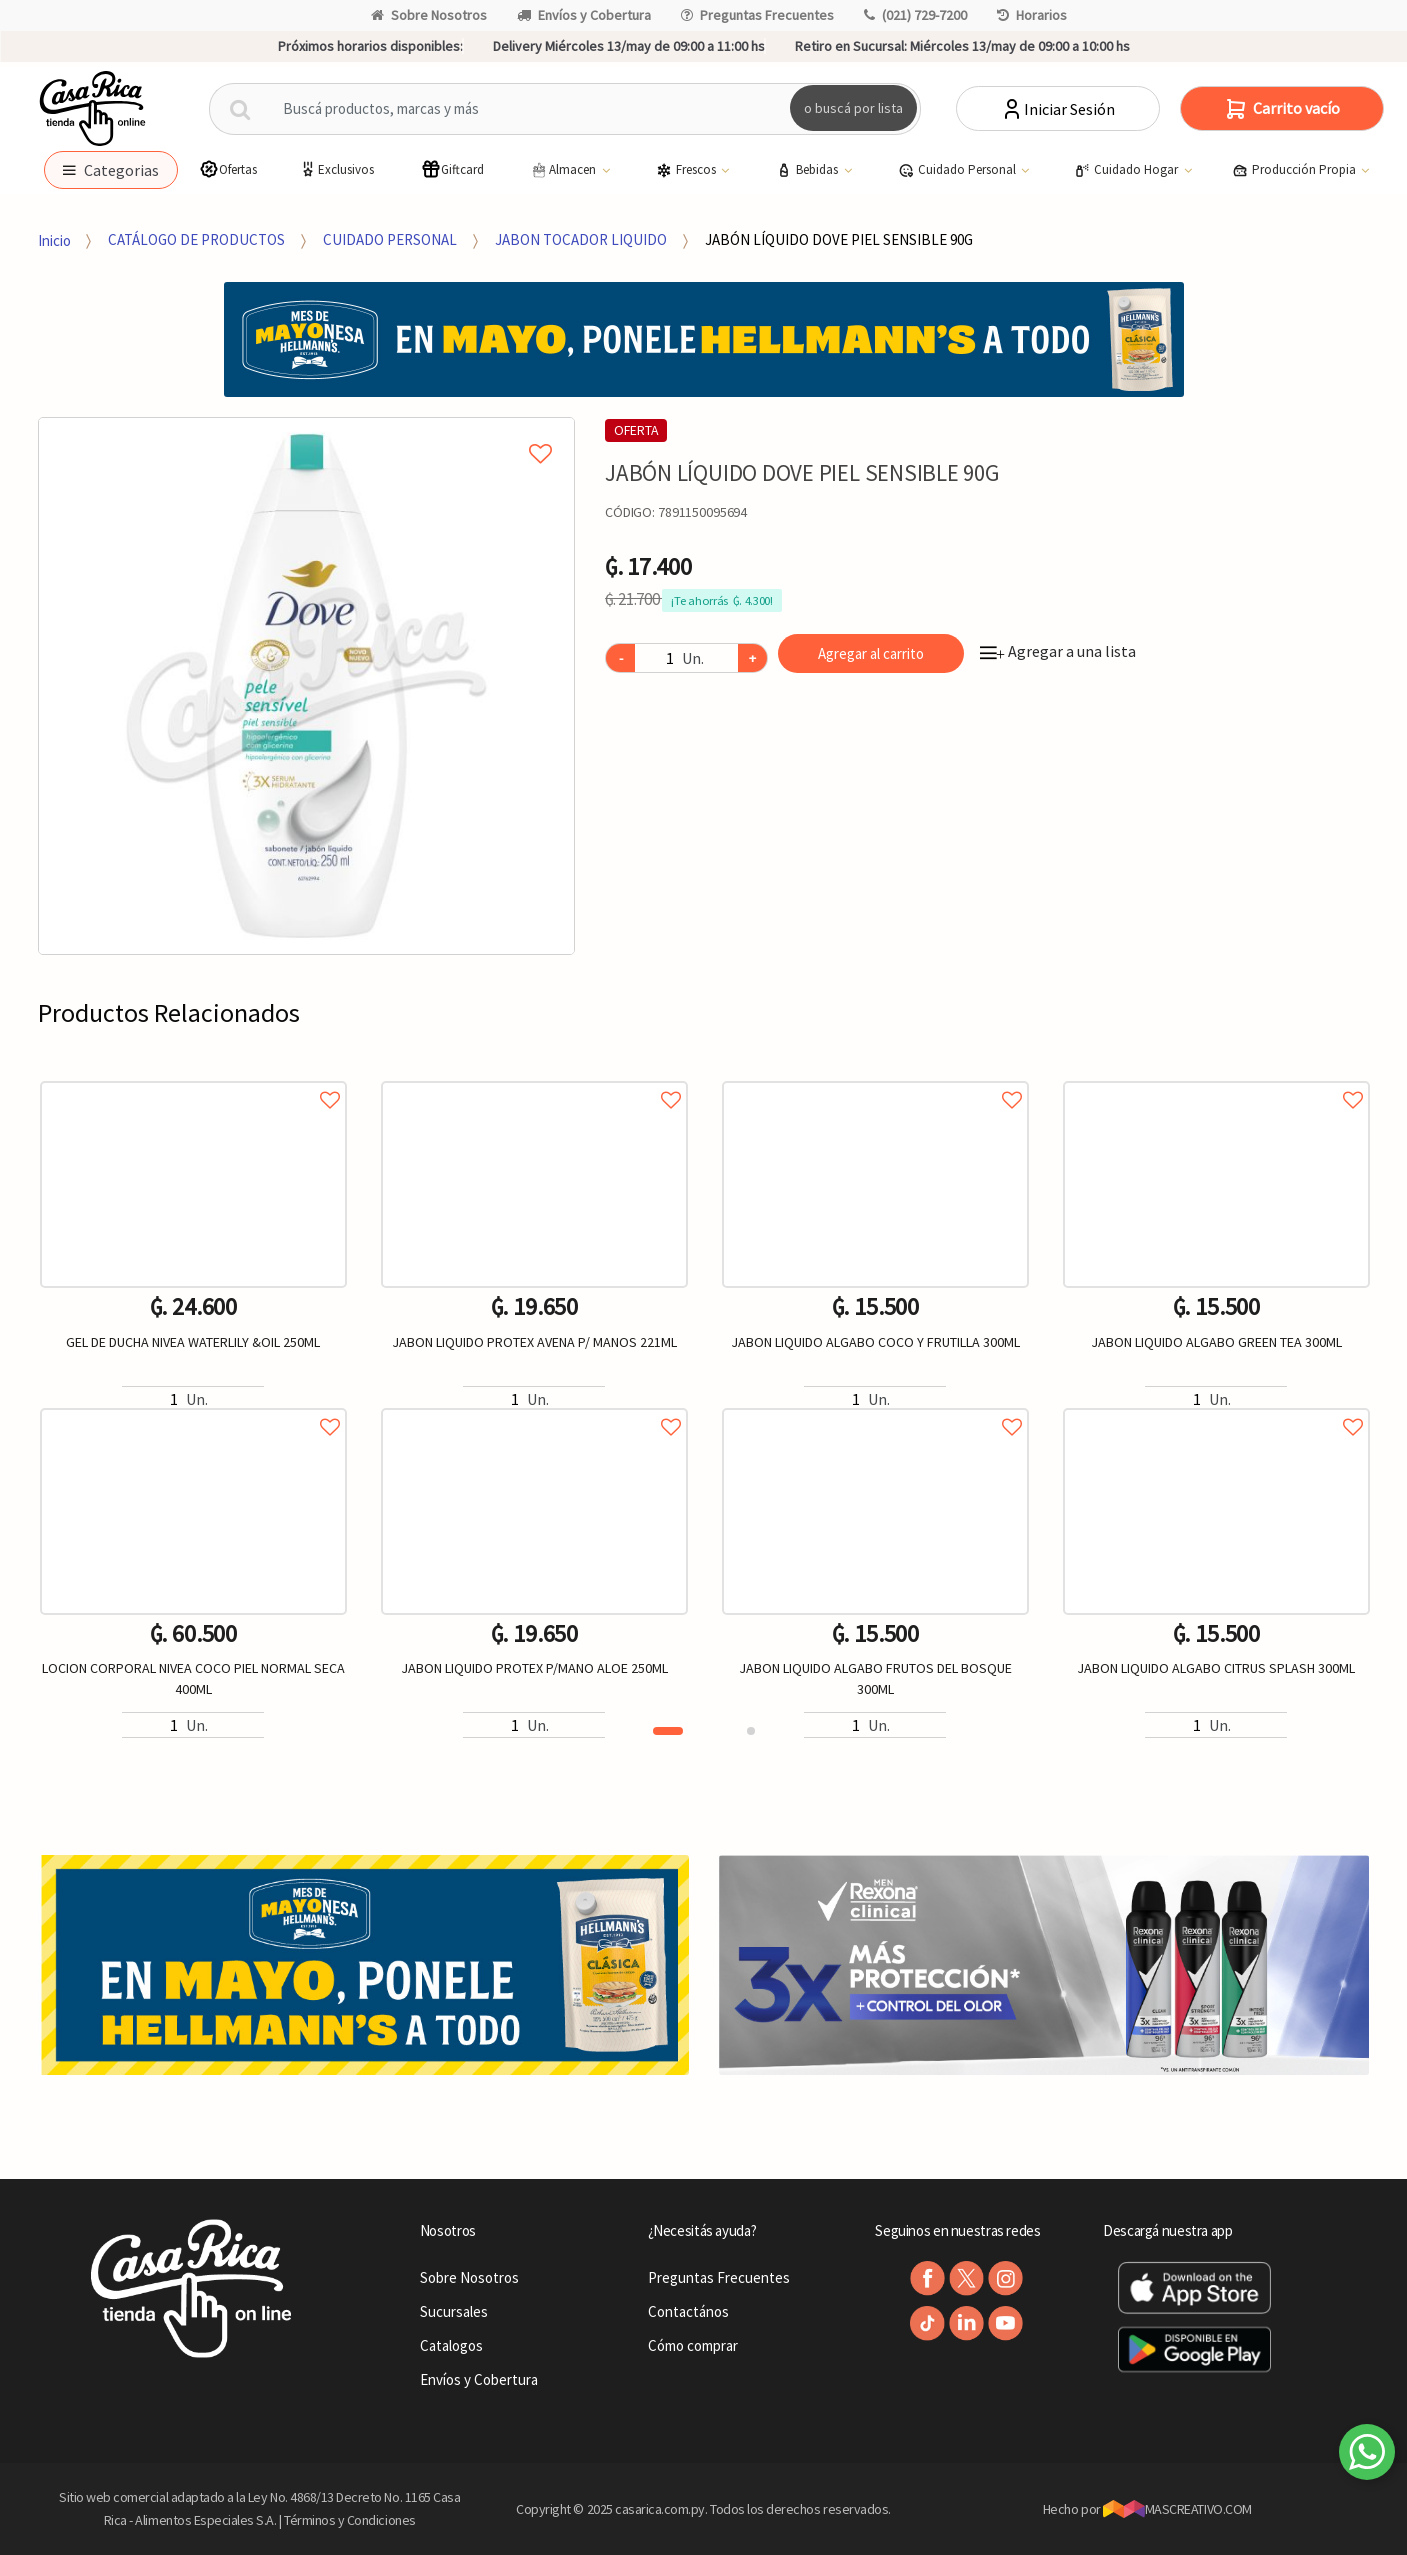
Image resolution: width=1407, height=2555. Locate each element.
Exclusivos (336, 169)
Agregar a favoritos (193, 1077)
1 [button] (668, 1731)
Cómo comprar (693, 2345)
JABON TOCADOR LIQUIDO (581, 239)
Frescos (687, 170)
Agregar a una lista (1058, 651)
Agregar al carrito (871, 653)
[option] (307, 686)
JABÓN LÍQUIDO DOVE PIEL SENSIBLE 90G (839, 239)
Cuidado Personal (958, 170)
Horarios (1032, 15)
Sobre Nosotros (429, 15)
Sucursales (454, 2311)
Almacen (564, 170)
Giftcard (452, 169)
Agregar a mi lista (306, 431)
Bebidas (808, 170)
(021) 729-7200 (915, 15)
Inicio (54, 239)
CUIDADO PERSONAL (390, 239)
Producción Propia (1295, 170)
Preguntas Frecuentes (757, 15)
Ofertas (228, 169)
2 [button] (751, 1731)
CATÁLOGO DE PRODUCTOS (196, 239)
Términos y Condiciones (350, 2520)
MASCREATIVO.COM (1177, 2509)
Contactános (688, 2311)
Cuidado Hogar (1127, 170)
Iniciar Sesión (1057, 109)
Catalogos (451, 2345)
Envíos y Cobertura (584, 15)
